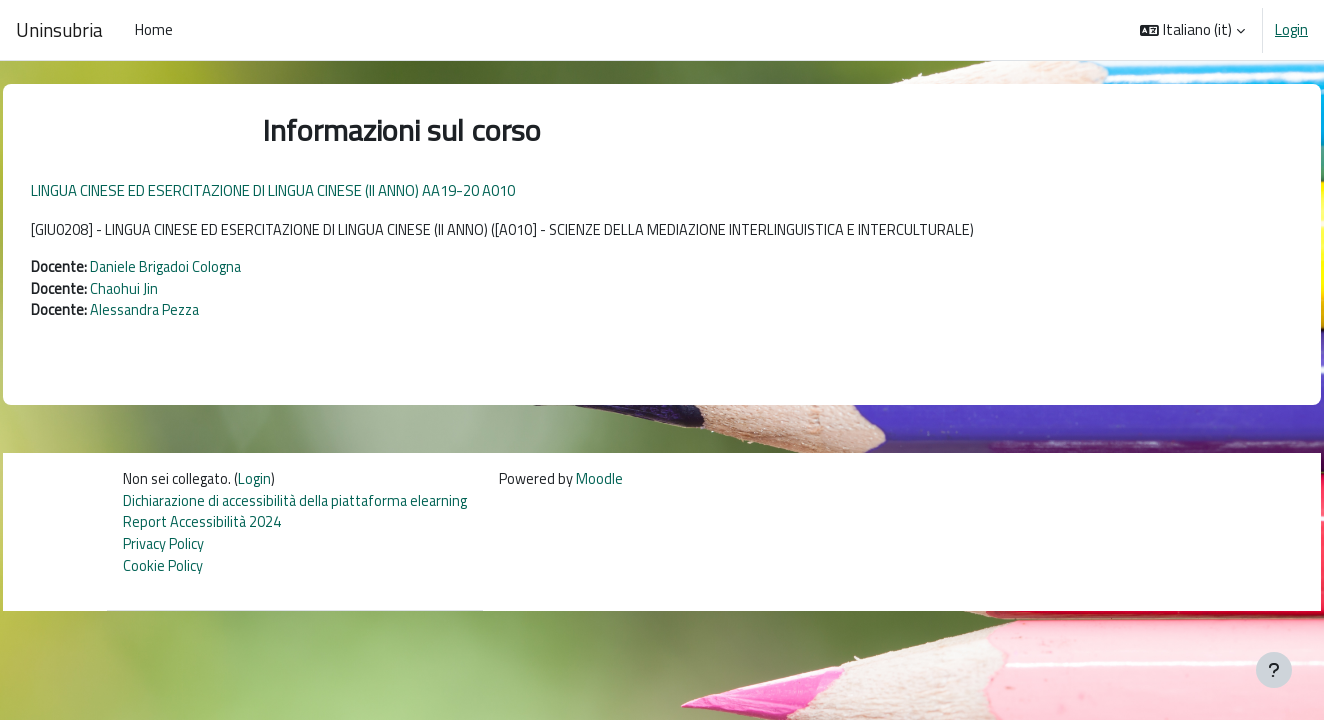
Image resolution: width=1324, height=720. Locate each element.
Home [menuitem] (154, 29)
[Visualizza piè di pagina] (1274, 670)
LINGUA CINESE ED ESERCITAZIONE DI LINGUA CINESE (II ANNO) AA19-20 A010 (318, 190)
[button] (1192, 30)
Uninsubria (59, 30)
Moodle (614, 483)
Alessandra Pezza (194, 313)
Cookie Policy (163, 573)
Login (1291, 30)
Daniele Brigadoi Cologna (213, 268)
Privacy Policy (164, 550)
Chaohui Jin (170, 290)
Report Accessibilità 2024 (204, 528)
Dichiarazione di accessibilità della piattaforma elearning (302, 505)
